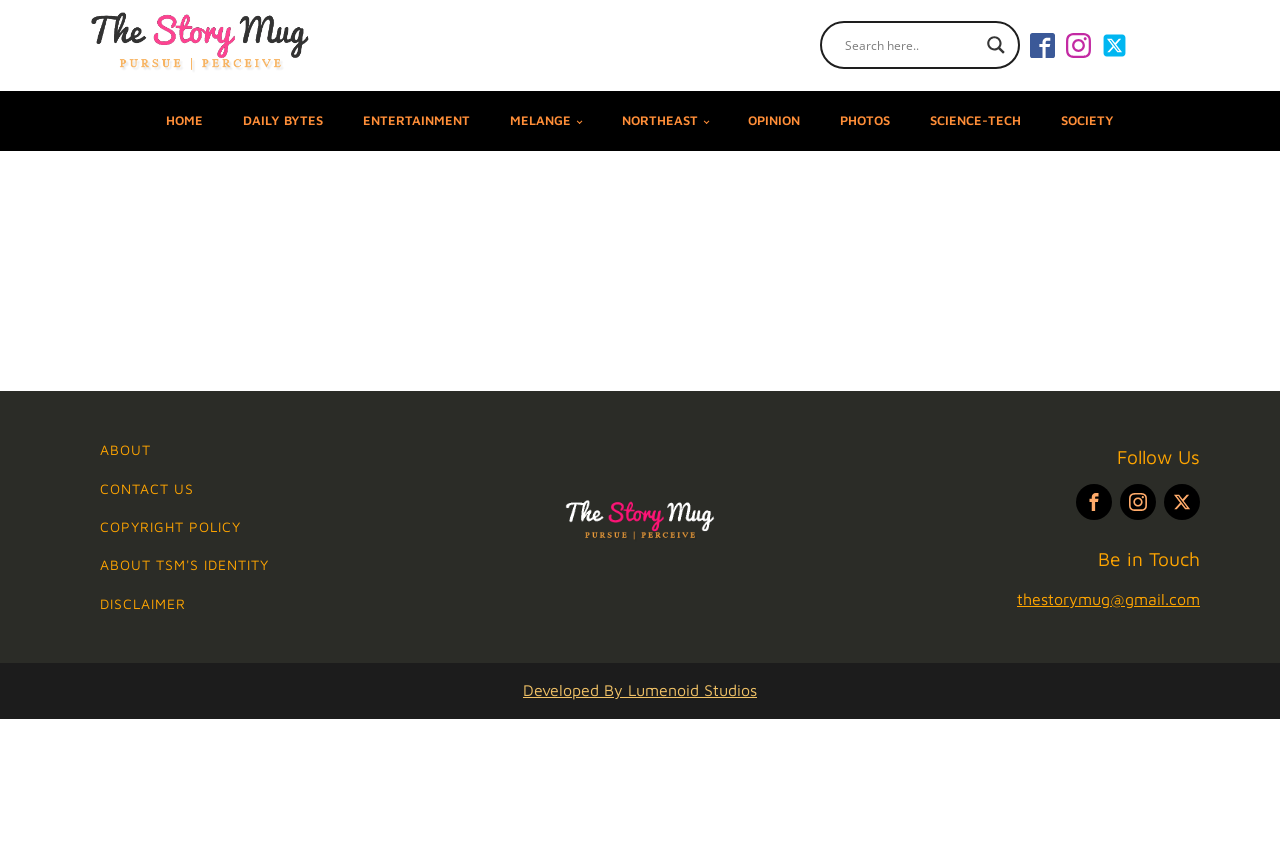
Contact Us (147, 488)
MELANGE (540, 120)
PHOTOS (865, 120)
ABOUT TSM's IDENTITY (184, 564)
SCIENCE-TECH (975, 120)
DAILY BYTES (283, 120)
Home (184, 120)
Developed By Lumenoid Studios (640, 690)
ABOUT (125, 449)
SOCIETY (1087, 120)
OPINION (774, 120)
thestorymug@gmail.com (1108, 599)
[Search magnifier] (996, 45)
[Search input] (911, 45)
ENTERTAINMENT (416, 120)
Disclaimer (143, 603)
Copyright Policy (170, 526)
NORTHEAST (660, 120)
